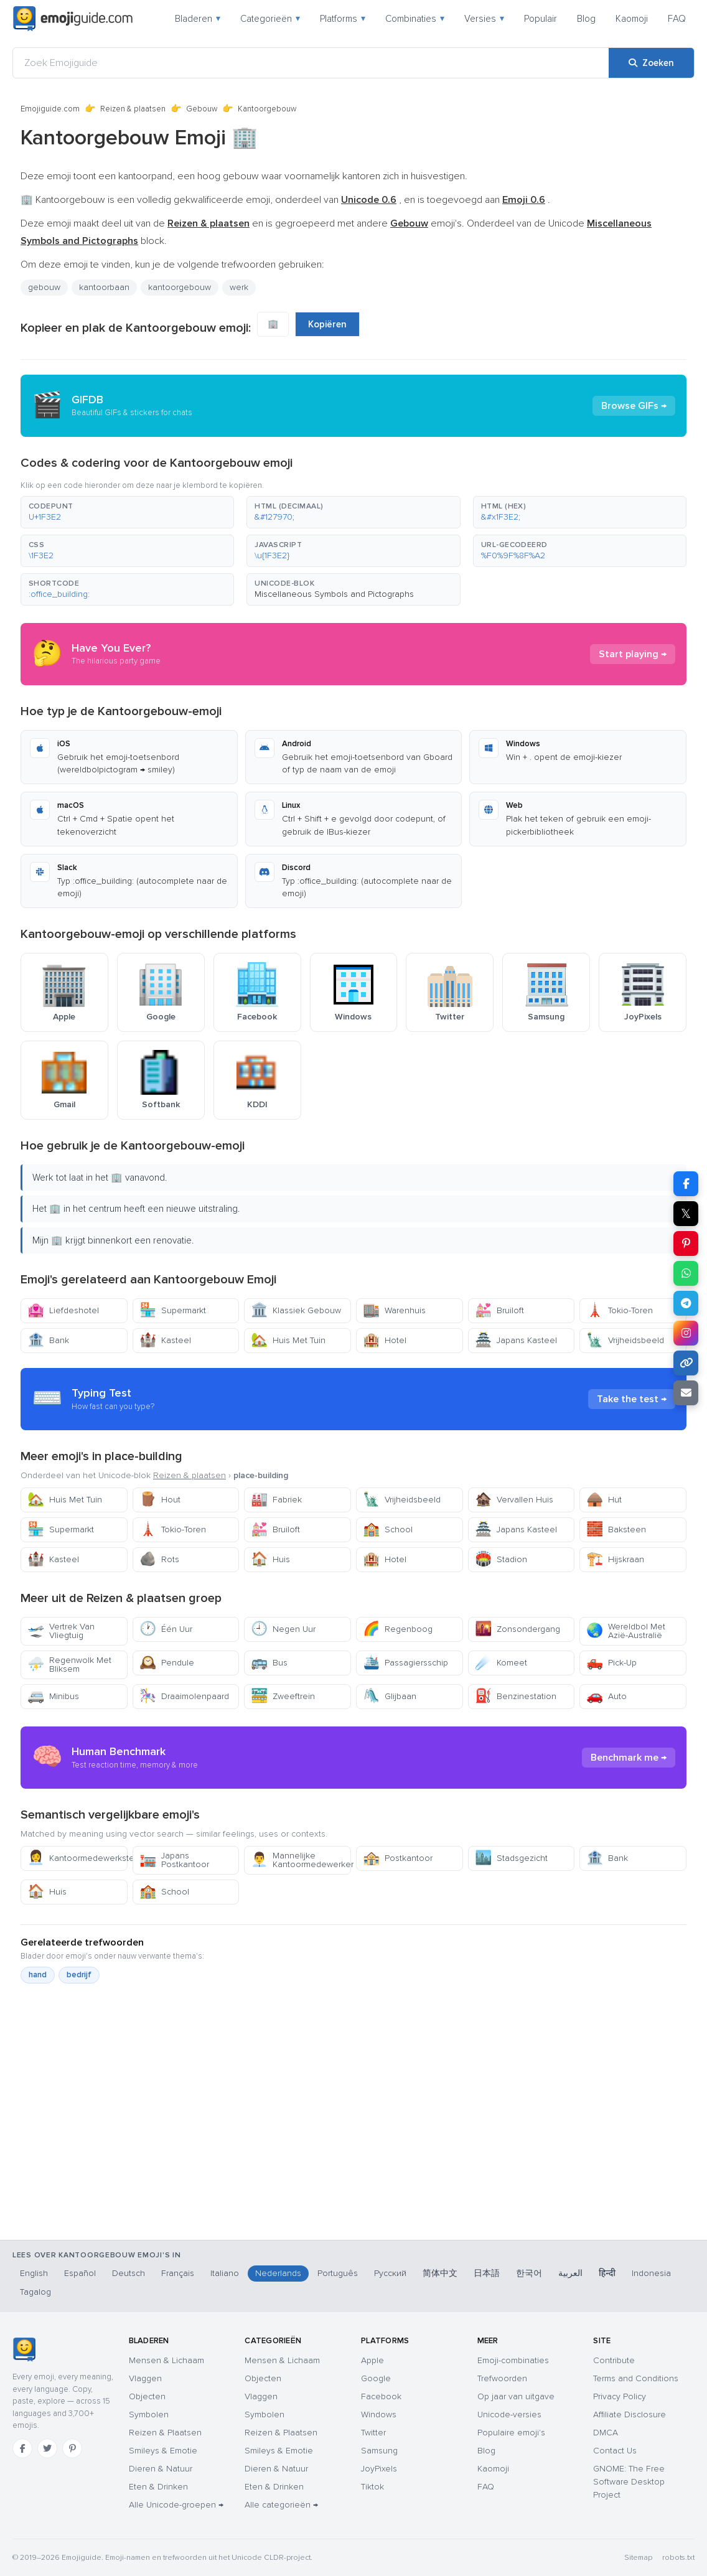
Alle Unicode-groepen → (176, 2504)
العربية (570, 2273)
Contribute (614, 2360)
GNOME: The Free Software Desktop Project (629, 2481)
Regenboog (398, 1629)
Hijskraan (615, 1559)
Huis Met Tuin (288, 1340)
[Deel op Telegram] (685, 1303)
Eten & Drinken (158, 2486)
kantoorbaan (104, 287)
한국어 (529, 2273)
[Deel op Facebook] (685, 1183)
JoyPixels (379, 2468)
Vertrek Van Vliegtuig (61, 1631)
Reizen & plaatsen (133, 109)
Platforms (342, 18)
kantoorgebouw (179, 287)
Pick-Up (611, 1662)
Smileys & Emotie (163, 2450)
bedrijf (79, 1975)
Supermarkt (172, 1310)
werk (239, 287)
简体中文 (440, 2273)
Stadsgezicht (511, 1858)
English (34, 2273)
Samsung (379, 2450)
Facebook (381, 2396)
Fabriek (276, 1499)
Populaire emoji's (511, 2432)
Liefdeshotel (63, 1310)
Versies (484, 18)
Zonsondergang (517, 1629)
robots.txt (678, 2557)
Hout (159, 1499)
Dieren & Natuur (160, 2468)
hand (38, 1975)
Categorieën (270, 18)
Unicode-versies (509, 2414)
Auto (606, 1696)
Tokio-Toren (619, 1310)
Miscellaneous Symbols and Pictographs (334, 594)
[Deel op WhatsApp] (685, 1273)
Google (376, 2378)
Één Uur (165, 1629)
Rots (159, 1559)
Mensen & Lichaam (166, 2360)
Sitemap (638, 2557)
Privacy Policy (619, 2396)
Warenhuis (394, 1310)
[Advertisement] (353, 2169)
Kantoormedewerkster (77, 1858)
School (388, 1529)
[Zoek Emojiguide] (311, 63)
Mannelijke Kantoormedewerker (301, 1860)
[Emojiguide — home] (72, 18)
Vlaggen (145, 2378)
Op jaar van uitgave (516, 2396)
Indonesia (651, 2273)
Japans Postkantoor (174, 1860)
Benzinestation (515, 1696)
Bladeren (197, 18)
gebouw (44, 287)
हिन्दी (607, 2273)
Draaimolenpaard (184, 1696)
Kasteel (165, 1340)
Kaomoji (632, 18)
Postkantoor (398, 1858)
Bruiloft (499, 1310)
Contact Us (615, 2450)
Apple (372, 2360)
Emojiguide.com (50, 109)
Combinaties (414, 18)
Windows (378, 2414)
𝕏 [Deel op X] (686, 1213)
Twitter (373, 2432)
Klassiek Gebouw (296, 1310)
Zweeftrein (283, 1696)
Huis (270, 1559)
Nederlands (278, 2273)
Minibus (53, 1696)
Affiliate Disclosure (629, 2414)
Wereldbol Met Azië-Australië (625, 1631)
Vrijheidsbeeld (625, 1340)
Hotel (384, 1340)
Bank (48, 1340)
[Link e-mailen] (685, 1392)
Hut (604, 1499)
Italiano (224, 2273)
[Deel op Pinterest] (685, 1243)
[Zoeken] (651, 63)
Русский (390, 2273)
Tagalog (35, 2292)
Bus (269, 1662)
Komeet (501, 1662)
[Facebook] (22, 2448)
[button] (127, 512)
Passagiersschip (405, 1662)
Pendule (166, 1662)
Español (80, 2273)
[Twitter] (47, 2448)
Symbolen (149, 2414)
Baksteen (616, 1529)
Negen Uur (283, 1629)
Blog (586, 18)
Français (177, 2273)
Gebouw (201, 109)
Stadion (501, 1559)
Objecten (147, 2396)
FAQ (677, 18)
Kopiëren (327, 324)
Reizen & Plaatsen (165, 2432)
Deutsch (128, 2273)
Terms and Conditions (635, 2378)
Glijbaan (389, 1696)
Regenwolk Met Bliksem (69, 1664)
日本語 (487, 2273)
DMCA (605, 2432)
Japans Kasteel (516, 1340)
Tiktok (372, 2486)
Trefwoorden (502, 2378)
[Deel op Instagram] (685, 1333)
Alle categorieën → (281, 2504)
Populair (540, 18)
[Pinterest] (72, 2448)
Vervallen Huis (514, 1499)
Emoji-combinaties (513, 2360)
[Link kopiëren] (685, 1363)
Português (337, 2273)
